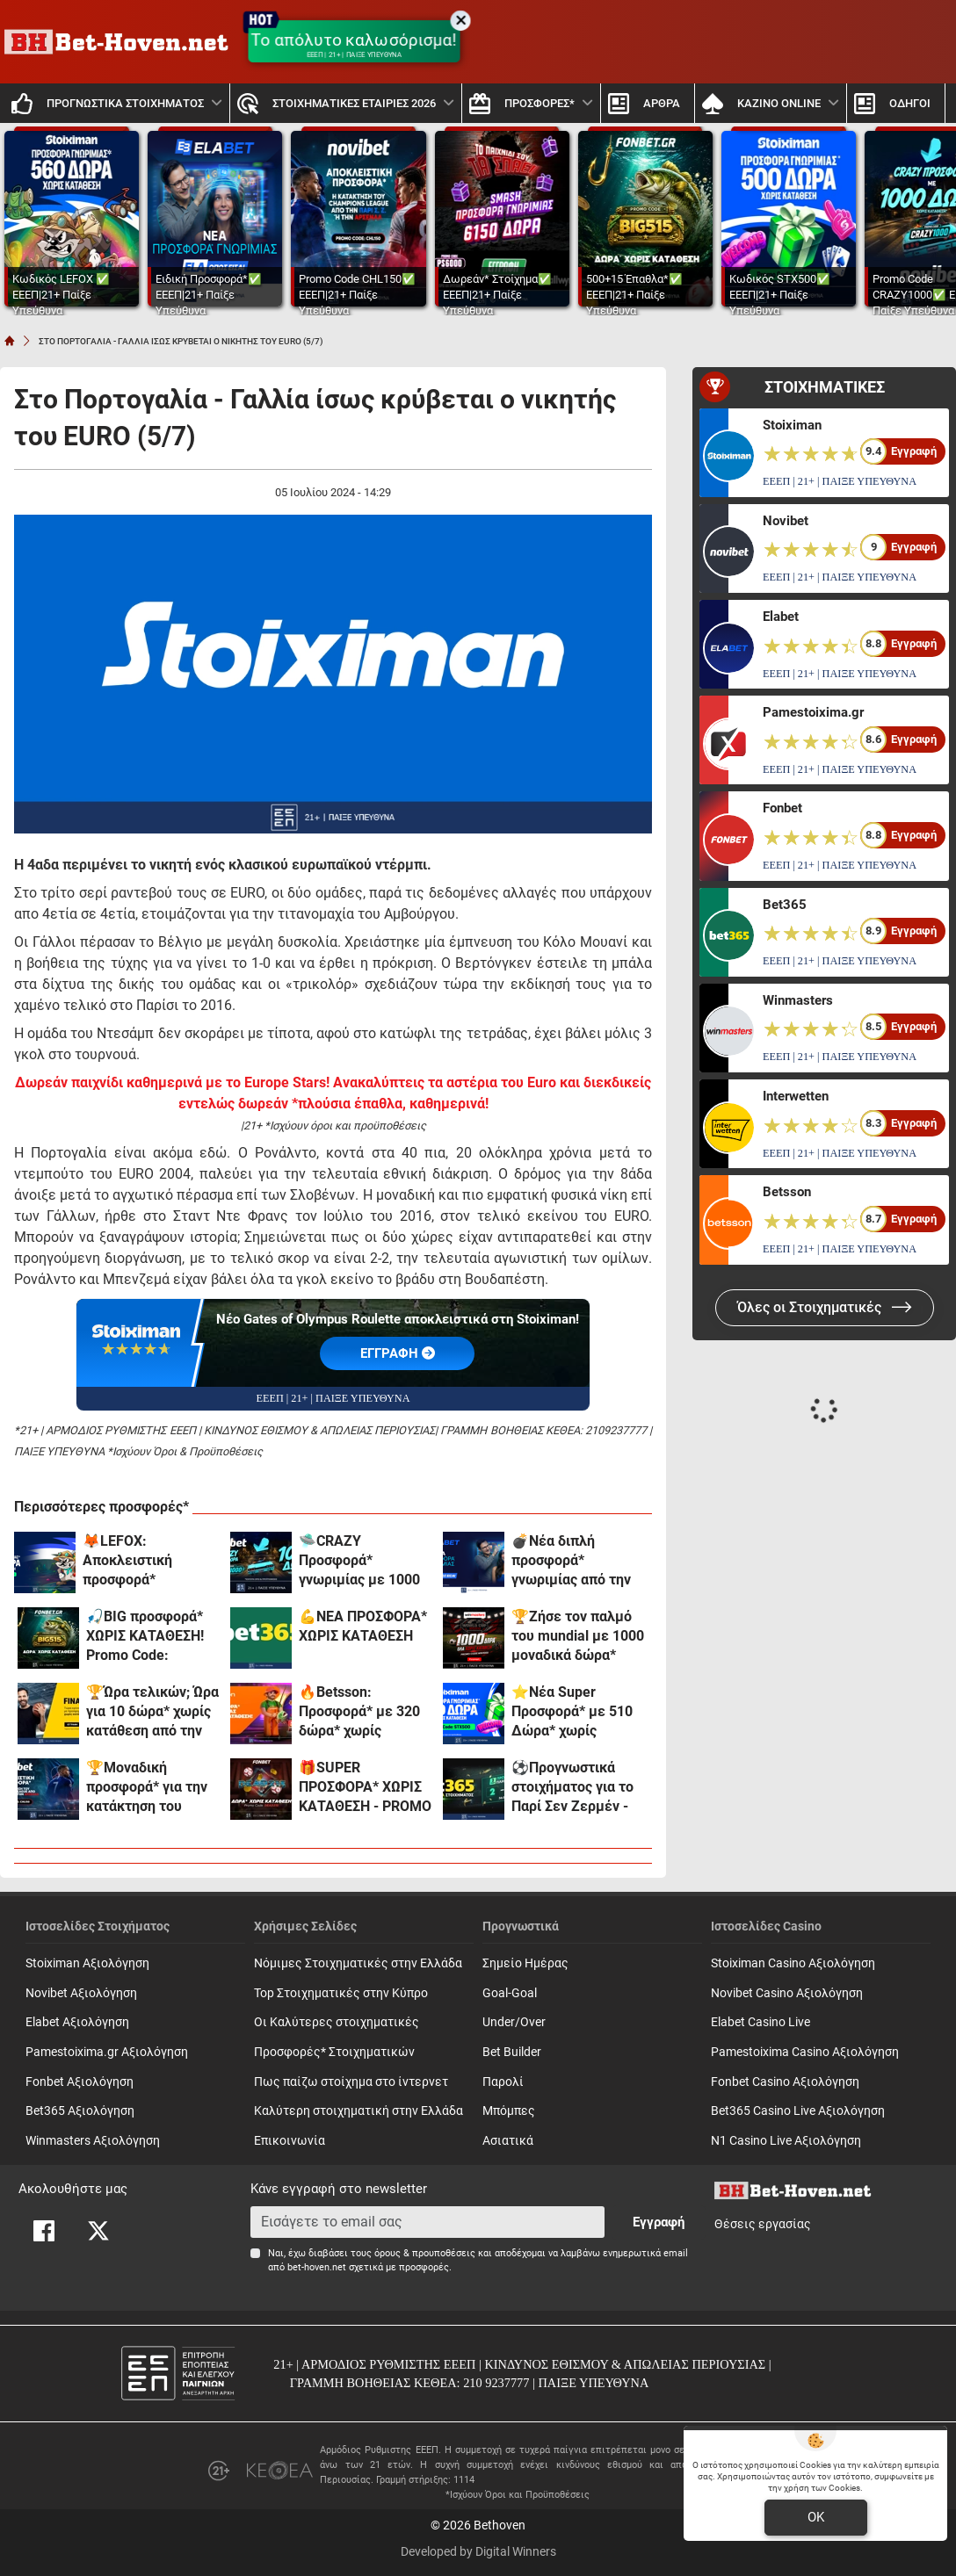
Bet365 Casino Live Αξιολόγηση (798, 2110)
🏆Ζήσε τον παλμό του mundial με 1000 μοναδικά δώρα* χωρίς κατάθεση (577, 1636)
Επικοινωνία (289, 2140)
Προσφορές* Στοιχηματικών (334, 2052)
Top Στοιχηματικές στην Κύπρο (341, 1993)
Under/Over (514, 2022)
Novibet (785, 521)
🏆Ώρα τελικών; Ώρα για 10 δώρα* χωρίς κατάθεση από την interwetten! (152, 1712)
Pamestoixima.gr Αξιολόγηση (106, 2052)
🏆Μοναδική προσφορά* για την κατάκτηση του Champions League (147, 1787)
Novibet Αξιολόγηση (81, 1993)
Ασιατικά (507, 2140)
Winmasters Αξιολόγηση (92, 2140)
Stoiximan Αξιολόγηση (87, 1963)
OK (816, 2517)
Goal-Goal (509, 1993)
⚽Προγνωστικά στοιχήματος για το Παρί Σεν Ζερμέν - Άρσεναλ (572, 1787)
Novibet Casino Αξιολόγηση (787, 1993)
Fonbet (782, 808)
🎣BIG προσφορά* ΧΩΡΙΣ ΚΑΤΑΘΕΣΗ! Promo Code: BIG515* (145, 1636)
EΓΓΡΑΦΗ (397, 1353)
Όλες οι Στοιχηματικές (824, 1307)
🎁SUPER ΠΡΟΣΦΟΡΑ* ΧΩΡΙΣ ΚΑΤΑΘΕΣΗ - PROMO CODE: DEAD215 (365, 1787)
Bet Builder (511, 2052)
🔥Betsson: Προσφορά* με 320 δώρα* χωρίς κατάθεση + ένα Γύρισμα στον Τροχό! (364, 1712)
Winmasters (798, 1000)
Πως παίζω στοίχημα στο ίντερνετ (351, 2082)
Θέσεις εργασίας (762, 2224)
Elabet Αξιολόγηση (77, 2022)
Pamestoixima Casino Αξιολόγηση (805, 2052)
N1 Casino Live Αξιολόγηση (786, 2140)
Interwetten (796, 1096)
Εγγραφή (658, 2222)
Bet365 (785, 905)
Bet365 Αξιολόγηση (79, 2110)
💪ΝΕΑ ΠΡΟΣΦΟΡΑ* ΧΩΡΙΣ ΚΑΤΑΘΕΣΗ (363, 1626)
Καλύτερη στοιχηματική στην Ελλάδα (358, 2110)
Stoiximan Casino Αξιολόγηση (793, 1963)
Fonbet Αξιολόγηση (79, 2082)
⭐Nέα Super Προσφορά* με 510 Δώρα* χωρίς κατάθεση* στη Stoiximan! (572, 1712)
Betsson (787, 1192)
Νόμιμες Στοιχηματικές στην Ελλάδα (358, 1963)
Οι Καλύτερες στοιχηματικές (336, 2022)
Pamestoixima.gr (813, 712)
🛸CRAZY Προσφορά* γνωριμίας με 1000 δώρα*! (359, 1561)
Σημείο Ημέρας (525, 1963)
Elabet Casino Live (760, 2022)
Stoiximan (792, 425)
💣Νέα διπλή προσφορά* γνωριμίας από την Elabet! (571, 1561)
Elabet (781, 616)
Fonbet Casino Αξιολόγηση (785, 2082)
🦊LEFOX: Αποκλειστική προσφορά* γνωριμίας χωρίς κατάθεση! (136, 1561)
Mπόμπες (508, 2110)
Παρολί (503, 2082)
